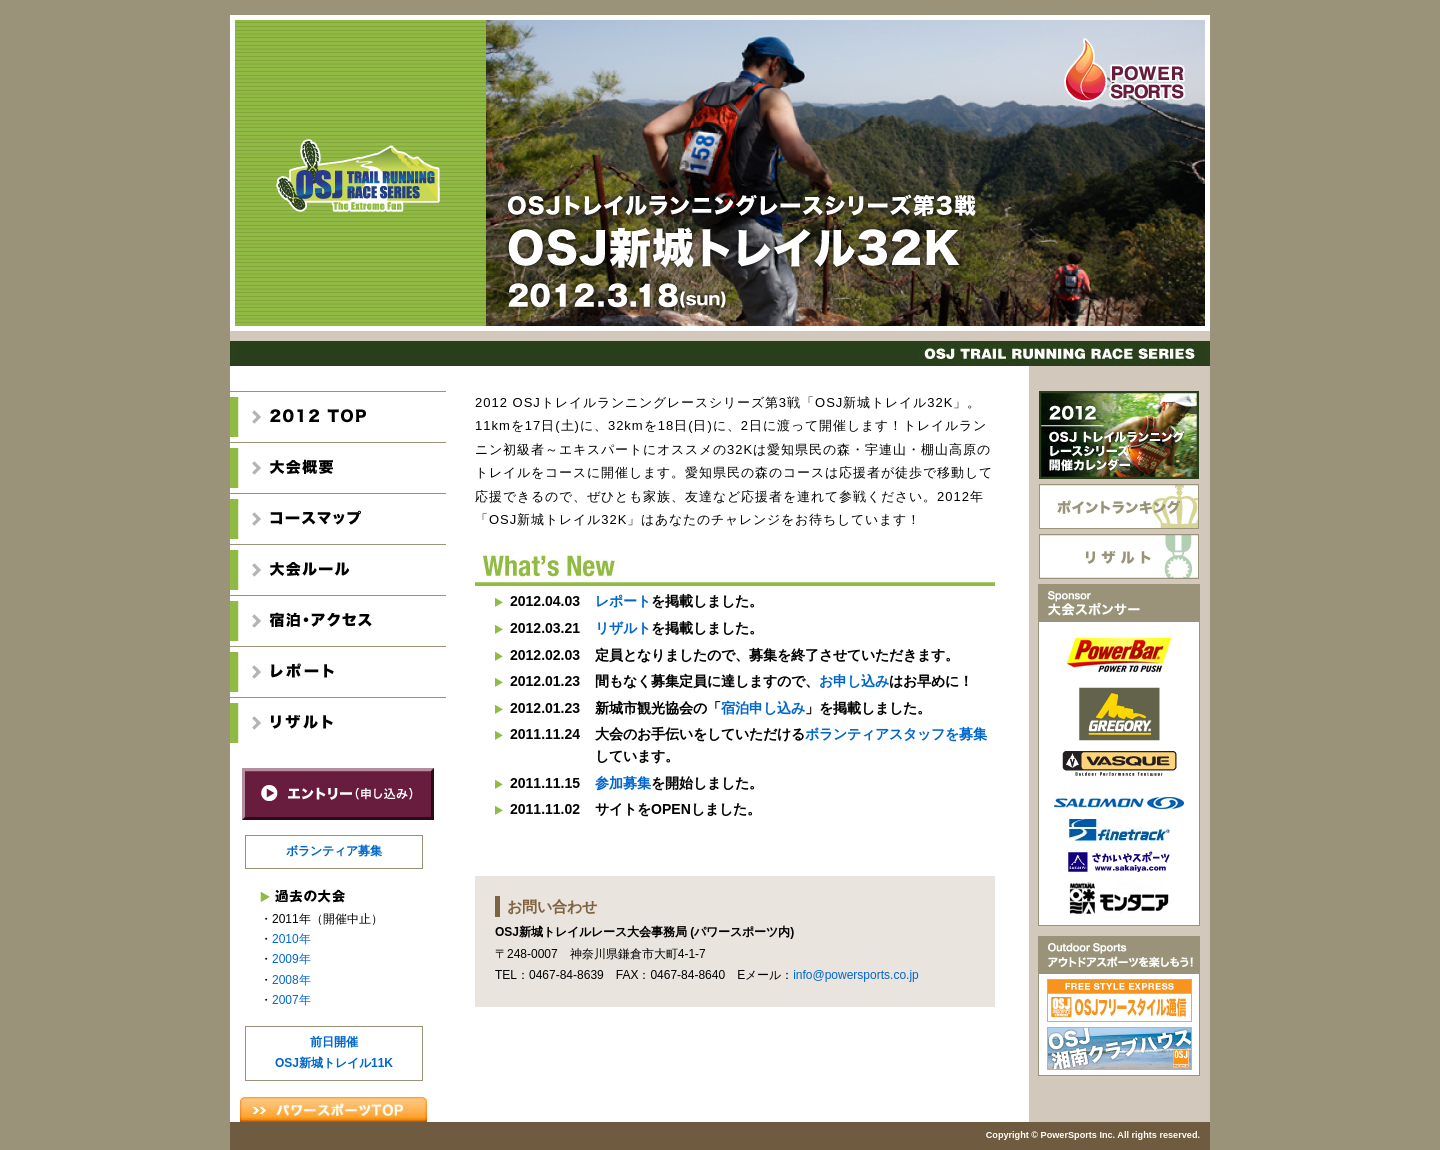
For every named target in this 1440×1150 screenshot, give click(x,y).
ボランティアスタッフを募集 (896, 734)
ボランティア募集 (334, 851)
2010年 (291, 939)
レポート (623, 601)
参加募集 (623, 783)
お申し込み (854, 681)
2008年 (291, 980)
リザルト (623, 628)
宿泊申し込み (763, 708)
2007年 (291, 1000)
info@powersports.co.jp (856, 975)
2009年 (291, 959)
